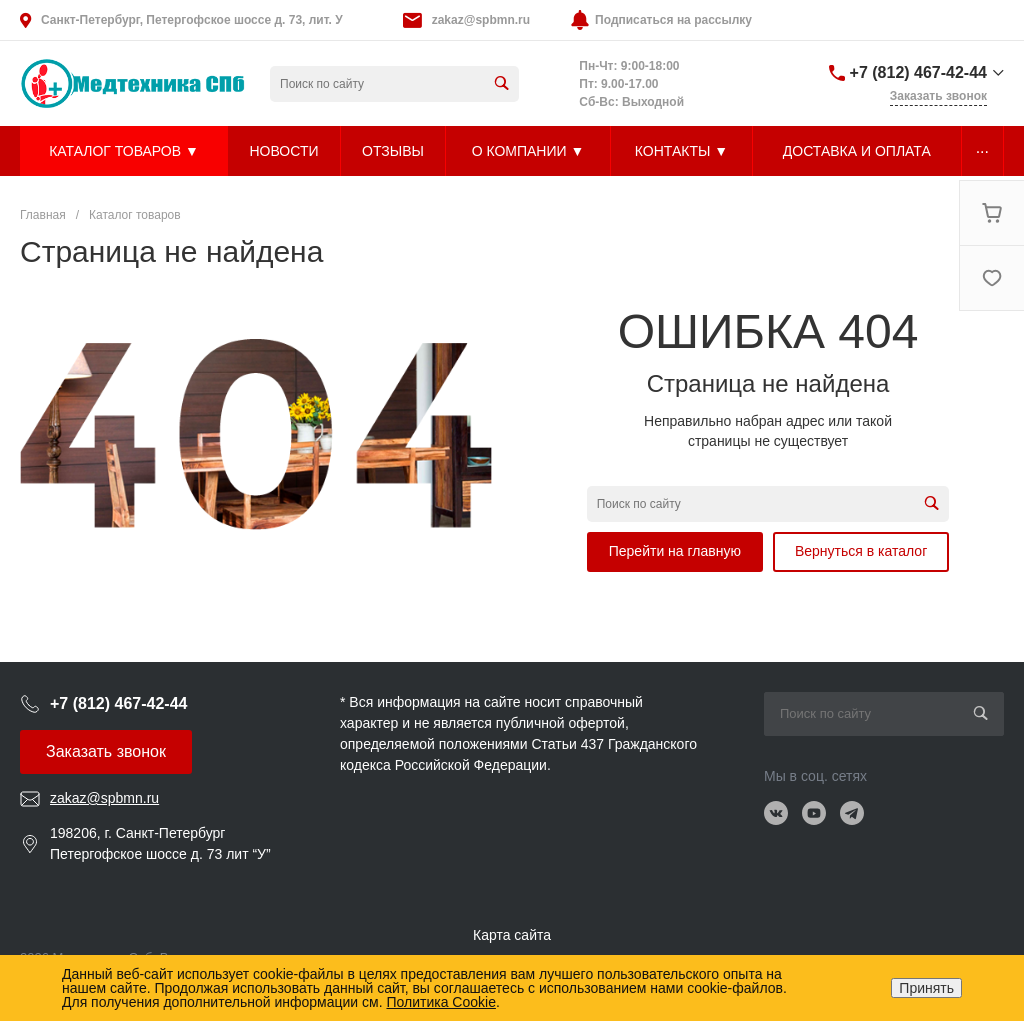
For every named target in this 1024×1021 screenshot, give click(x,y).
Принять (926, 988)
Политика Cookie (440, 1002)
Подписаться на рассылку (673, 20)
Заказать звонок (106, 751)
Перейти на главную (675, 551)
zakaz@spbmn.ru (481, 20)
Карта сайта (512, 935)
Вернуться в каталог (861, 551)
